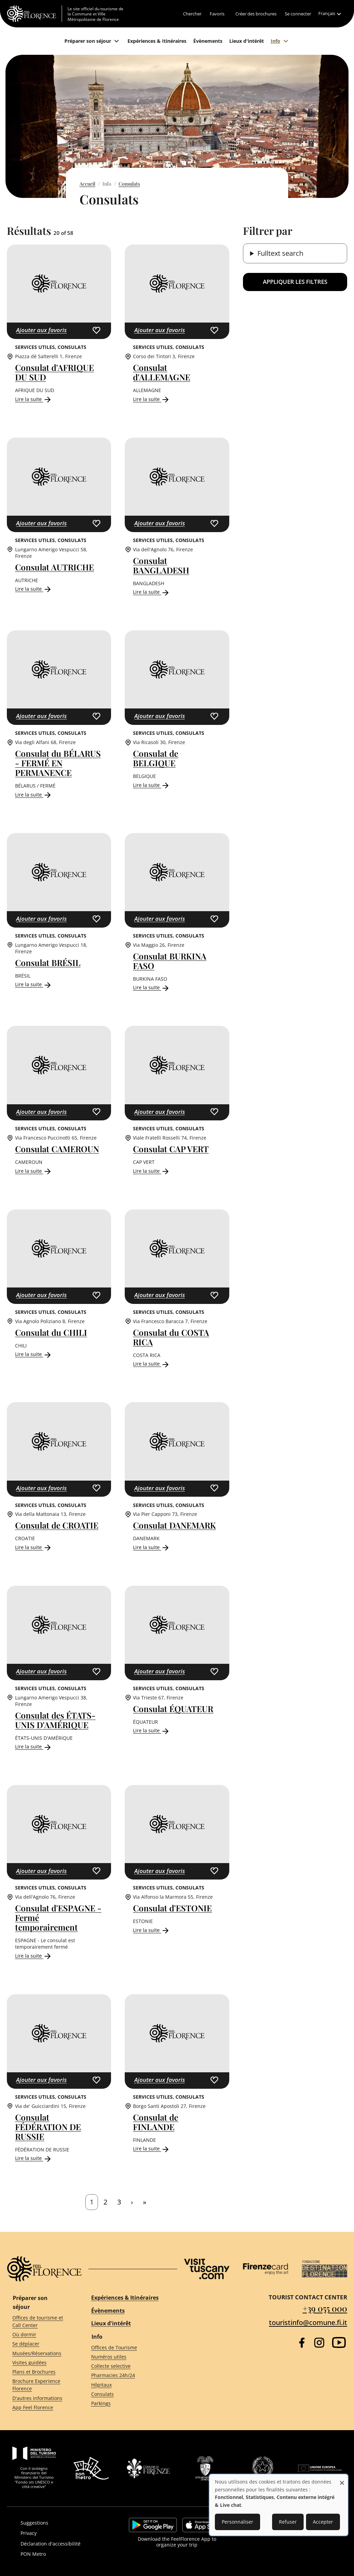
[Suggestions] (64, 2523)
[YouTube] (339, 2342)
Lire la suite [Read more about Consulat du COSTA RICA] (151, 1363)
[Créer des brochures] (256, 13)
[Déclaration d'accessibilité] (64, 2544)
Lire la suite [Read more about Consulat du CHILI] (33, 1354)
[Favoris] (217, 13)
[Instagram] (319, 2343)
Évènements (108, 2310)
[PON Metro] (64, 2554)
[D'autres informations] (39, 2398)
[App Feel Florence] (39, 2407)
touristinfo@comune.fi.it (308, 2322)
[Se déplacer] (39, 2344)
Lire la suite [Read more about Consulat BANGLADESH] (151, 592)
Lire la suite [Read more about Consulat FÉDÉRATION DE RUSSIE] (33, 2158)
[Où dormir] (39, 2334)
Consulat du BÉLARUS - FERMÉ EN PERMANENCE (58, 763)
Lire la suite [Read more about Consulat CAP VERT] (151, 1171)
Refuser (288, 2521)
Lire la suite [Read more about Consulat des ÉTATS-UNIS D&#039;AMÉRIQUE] (33, 1746)
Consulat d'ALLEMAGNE (161, 372)
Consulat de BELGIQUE (155, 758)
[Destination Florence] (324, 2268)
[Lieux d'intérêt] (247, 41)
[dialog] (278, 2505)
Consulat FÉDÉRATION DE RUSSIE (48, 2127)
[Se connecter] (298, 13)
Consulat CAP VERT (171, 1148)
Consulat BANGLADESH (161, 565)
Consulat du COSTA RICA (171, 1337)
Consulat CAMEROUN (57, 1148)
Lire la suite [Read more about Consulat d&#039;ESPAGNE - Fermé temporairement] (33, 1955)
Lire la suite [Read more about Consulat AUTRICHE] (33, 589)
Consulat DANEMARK (174, 1525)
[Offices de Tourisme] (128, 2347)
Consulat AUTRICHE (54, 567)
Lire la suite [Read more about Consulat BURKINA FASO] (151, 987)
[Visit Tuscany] (206, 2269)
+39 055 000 (325, 2308)
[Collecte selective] (128, 2366)
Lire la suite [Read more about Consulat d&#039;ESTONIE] (151, 1930)
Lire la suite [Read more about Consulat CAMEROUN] (33, 1171)
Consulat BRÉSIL (48, 962)
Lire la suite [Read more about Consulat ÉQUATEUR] (151, 1730)
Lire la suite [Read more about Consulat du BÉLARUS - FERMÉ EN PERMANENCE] (33, 794)
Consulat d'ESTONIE (172, 1907)
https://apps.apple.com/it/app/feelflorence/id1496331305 (203, 2525)
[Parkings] (128, 2403)
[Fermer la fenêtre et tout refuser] (342, 2479)
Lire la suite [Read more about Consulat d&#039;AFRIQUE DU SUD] (33, 399)
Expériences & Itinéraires (125, 2297)
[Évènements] (208, 41)
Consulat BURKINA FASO (169, 961)
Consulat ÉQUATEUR (173, 1708)
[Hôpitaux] (128, 2384)
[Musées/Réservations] (39, 2353)
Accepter (323, 2521)
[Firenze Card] (265, 2268)
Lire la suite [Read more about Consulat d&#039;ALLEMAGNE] (151, 399)
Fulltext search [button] (280, 253)
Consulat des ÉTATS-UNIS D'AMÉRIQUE (55, 1720)
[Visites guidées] (39, 2362)
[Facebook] (302, 2343)
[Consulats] (128, 2394)
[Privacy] (64, 2533)
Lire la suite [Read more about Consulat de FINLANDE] (151, 2148)
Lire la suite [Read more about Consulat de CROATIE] (33, 1547)
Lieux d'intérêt (111, 2323)
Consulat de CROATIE (56, 1525)
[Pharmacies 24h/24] (128, 2375)
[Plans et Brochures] (39, 2371)
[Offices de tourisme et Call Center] (39, 2321)
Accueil (87, 183)
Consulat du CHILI (51, 1332)
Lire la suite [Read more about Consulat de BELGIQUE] (151, 785)
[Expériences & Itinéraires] (157, 41)
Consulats (129, 183)
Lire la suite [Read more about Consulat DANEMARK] (151, 1547)
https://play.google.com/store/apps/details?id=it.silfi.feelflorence (153, 2525)
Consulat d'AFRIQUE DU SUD (54, 372)
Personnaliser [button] (237, 2521)
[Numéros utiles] (128, 2357)
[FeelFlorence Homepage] (34, 14)
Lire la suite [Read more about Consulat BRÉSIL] (33, 984)
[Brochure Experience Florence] (39, 2385)
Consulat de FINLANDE (155, 2122)
